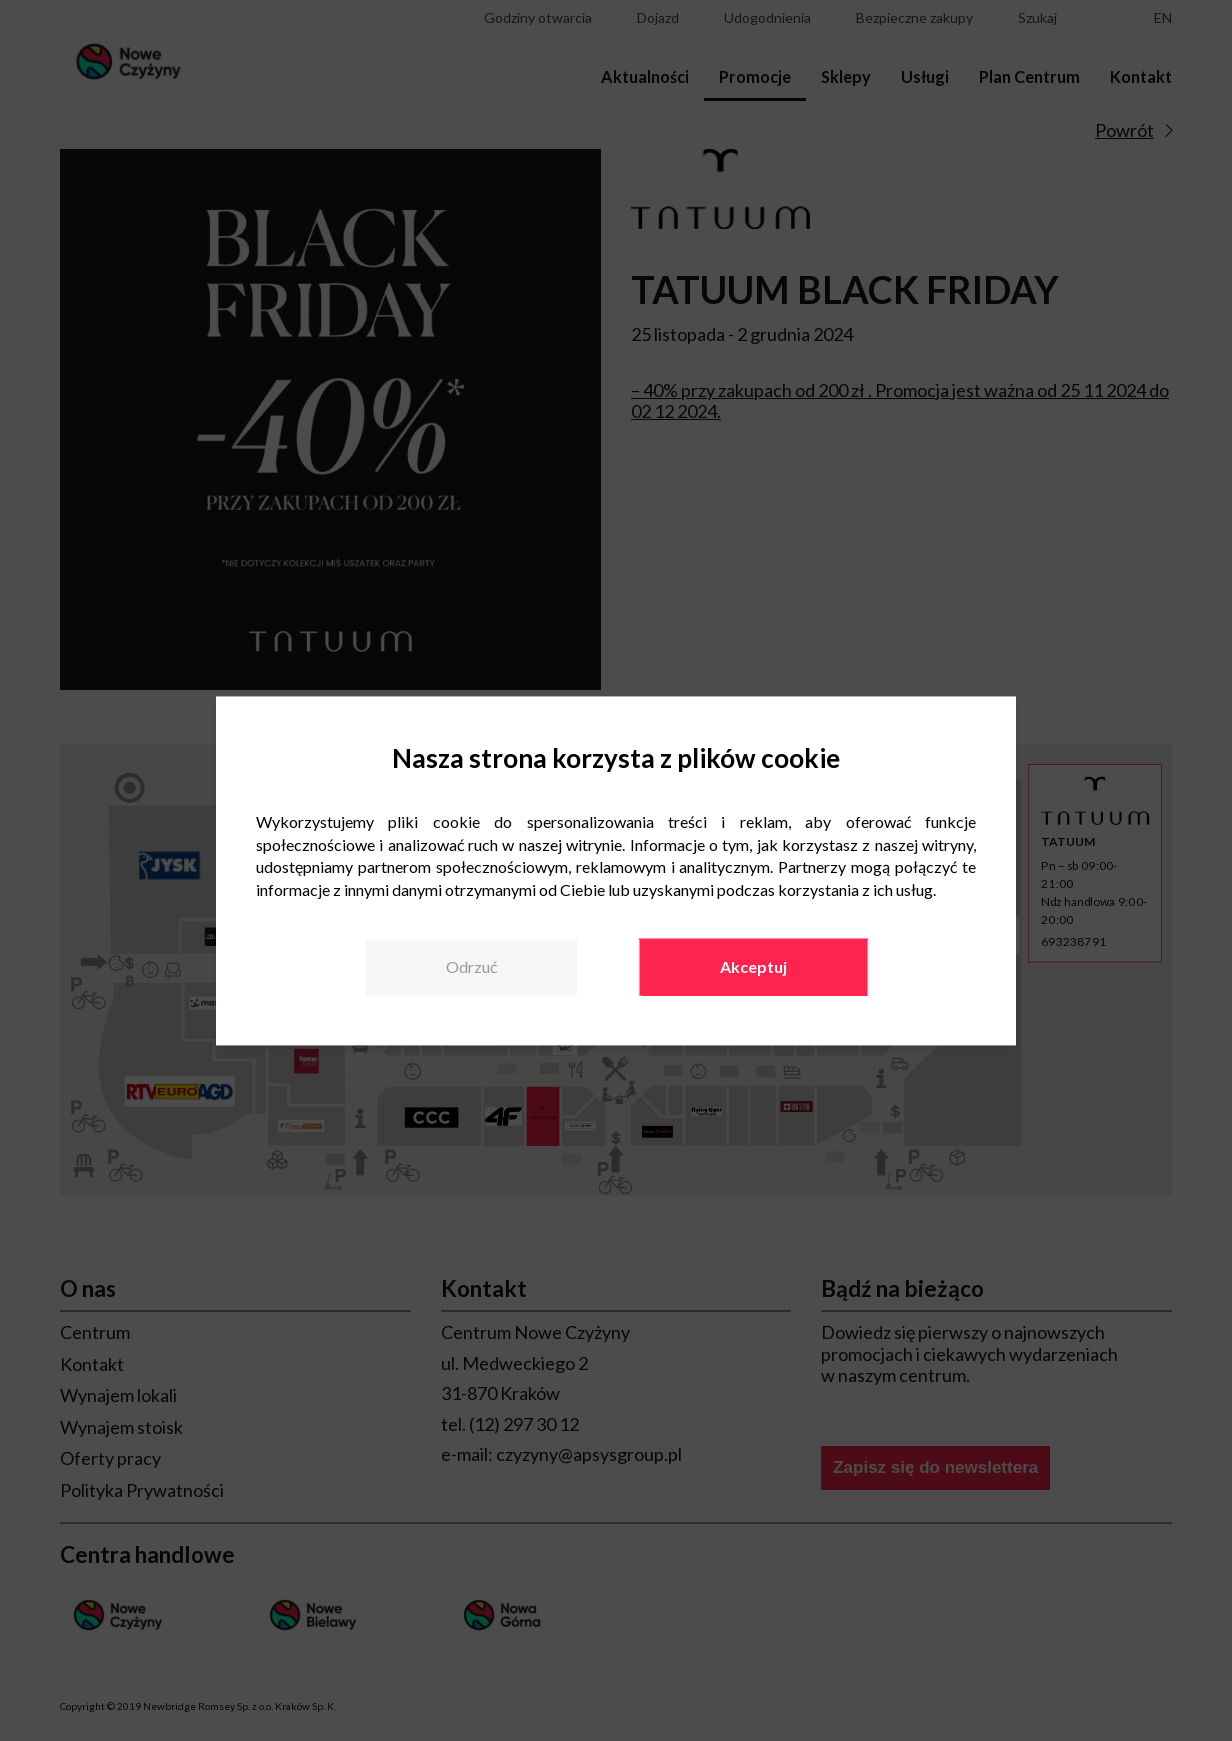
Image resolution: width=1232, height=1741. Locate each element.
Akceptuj (753, 966)
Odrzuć (471, 966)
